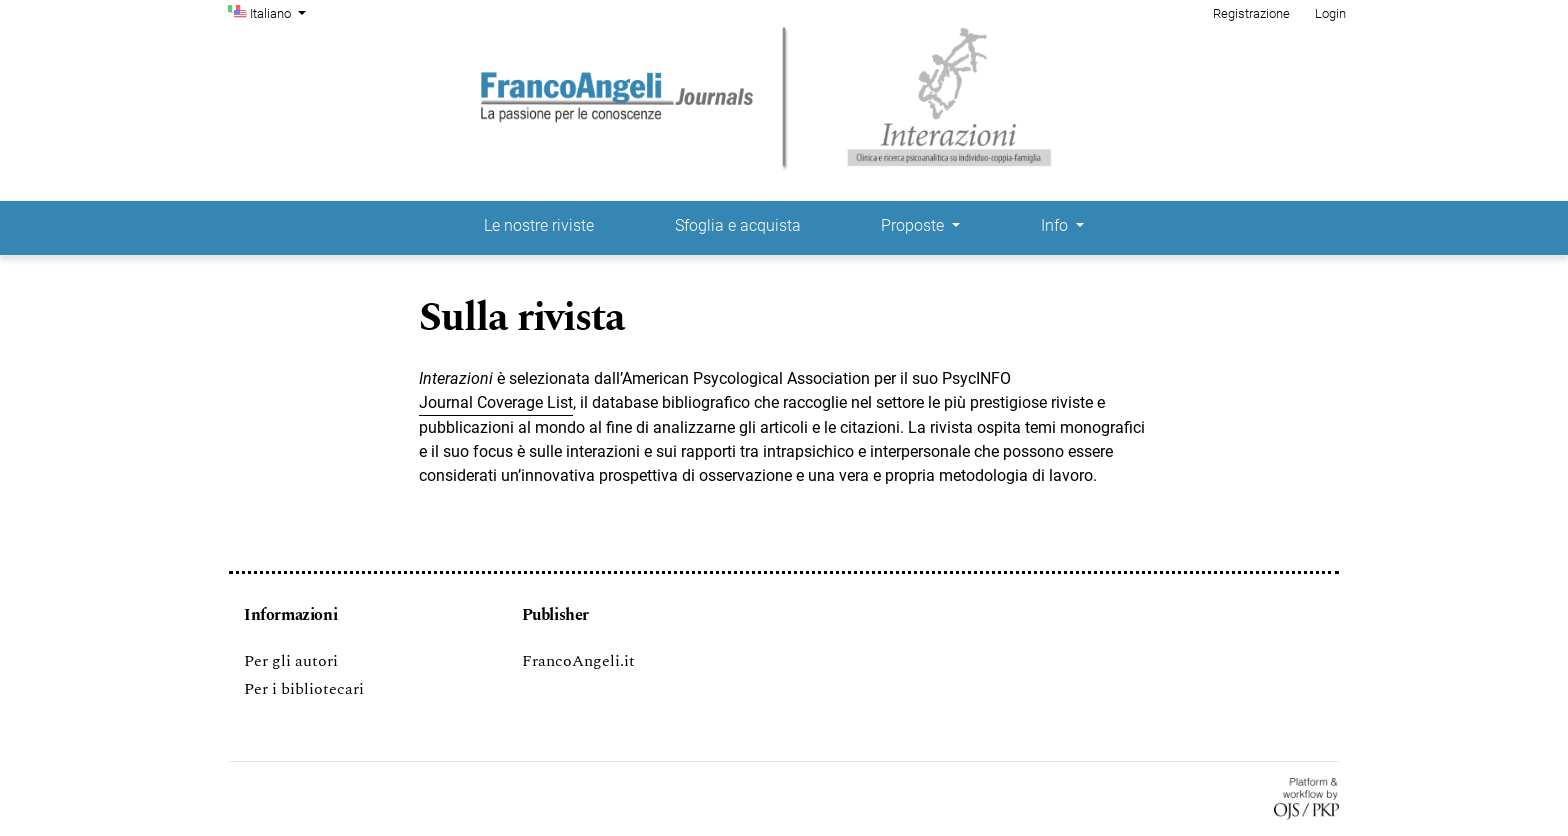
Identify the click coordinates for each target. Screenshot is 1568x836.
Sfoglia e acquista (738, 225)
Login (1330, 13)
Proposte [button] (914, 225)
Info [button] (1056, 225)
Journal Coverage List (496, 402)
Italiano (280, 12)
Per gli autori (291, 661)
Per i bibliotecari (304, 689)
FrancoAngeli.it (578, 661)
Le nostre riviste (539, 225)
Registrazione (1251, 13)
